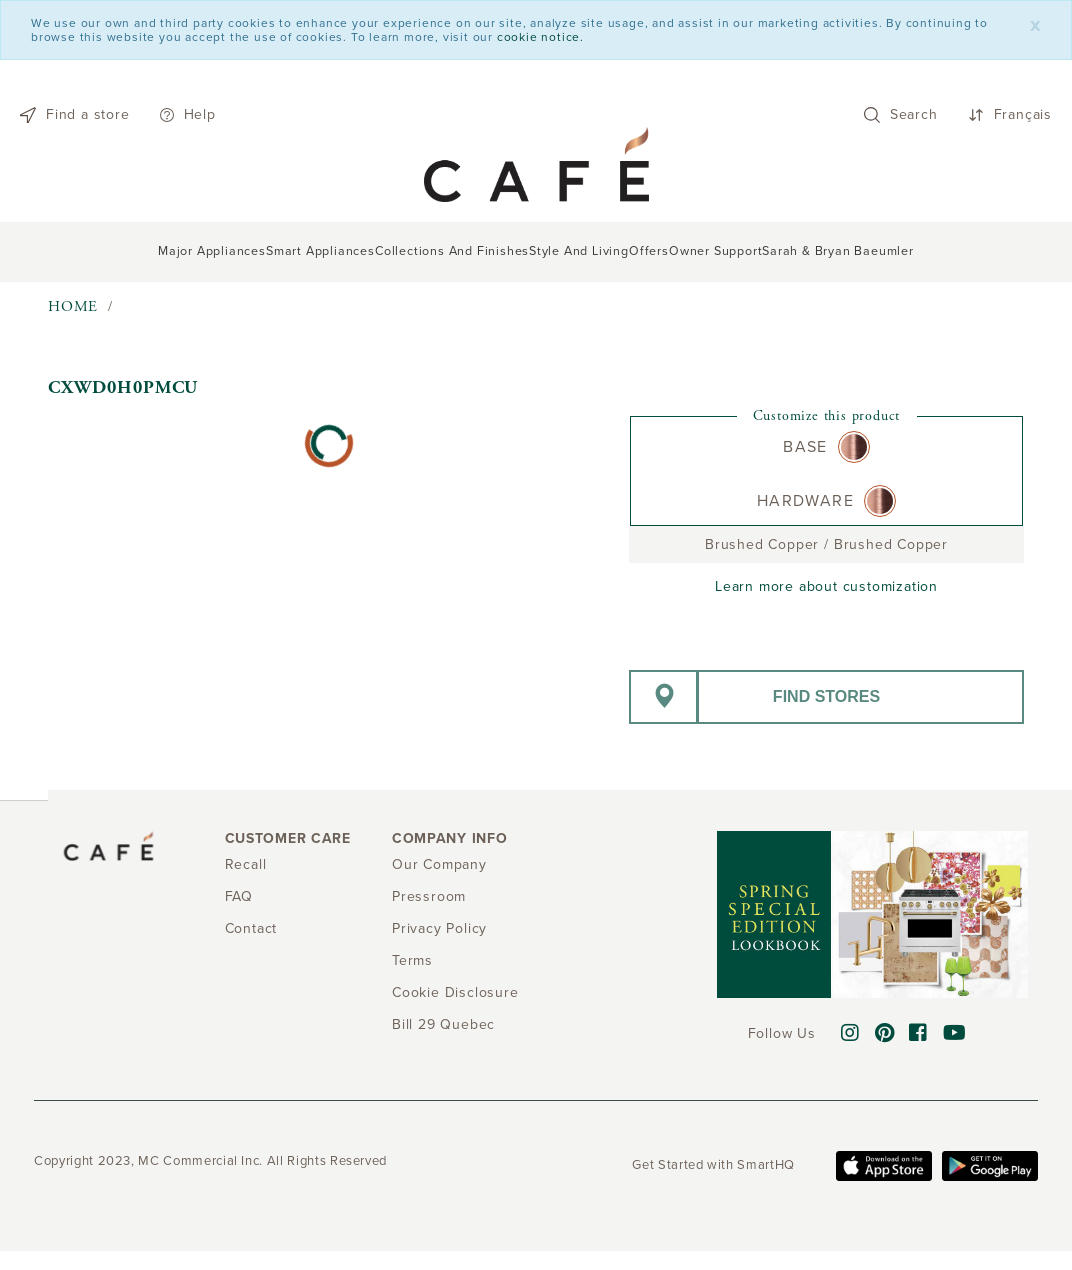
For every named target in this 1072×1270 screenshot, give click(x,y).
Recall (246, 864)
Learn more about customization (826, 586)
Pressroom (429, 896)
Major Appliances (212, 251)
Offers (649, 251)
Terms (412, 960)
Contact (251, 928)
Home (73, 306)
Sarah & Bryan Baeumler (838, 251)
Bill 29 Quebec (443, 1024)
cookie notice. (540, 37)
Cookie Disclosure (455, 992)
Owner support (715, 251)
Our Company (439, 864)
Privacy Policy (439, 928)
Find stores (826, 696)
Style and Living (579, 251)
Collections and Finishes (452, 251)
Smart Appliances (320, 251)
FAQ (239, 896)
